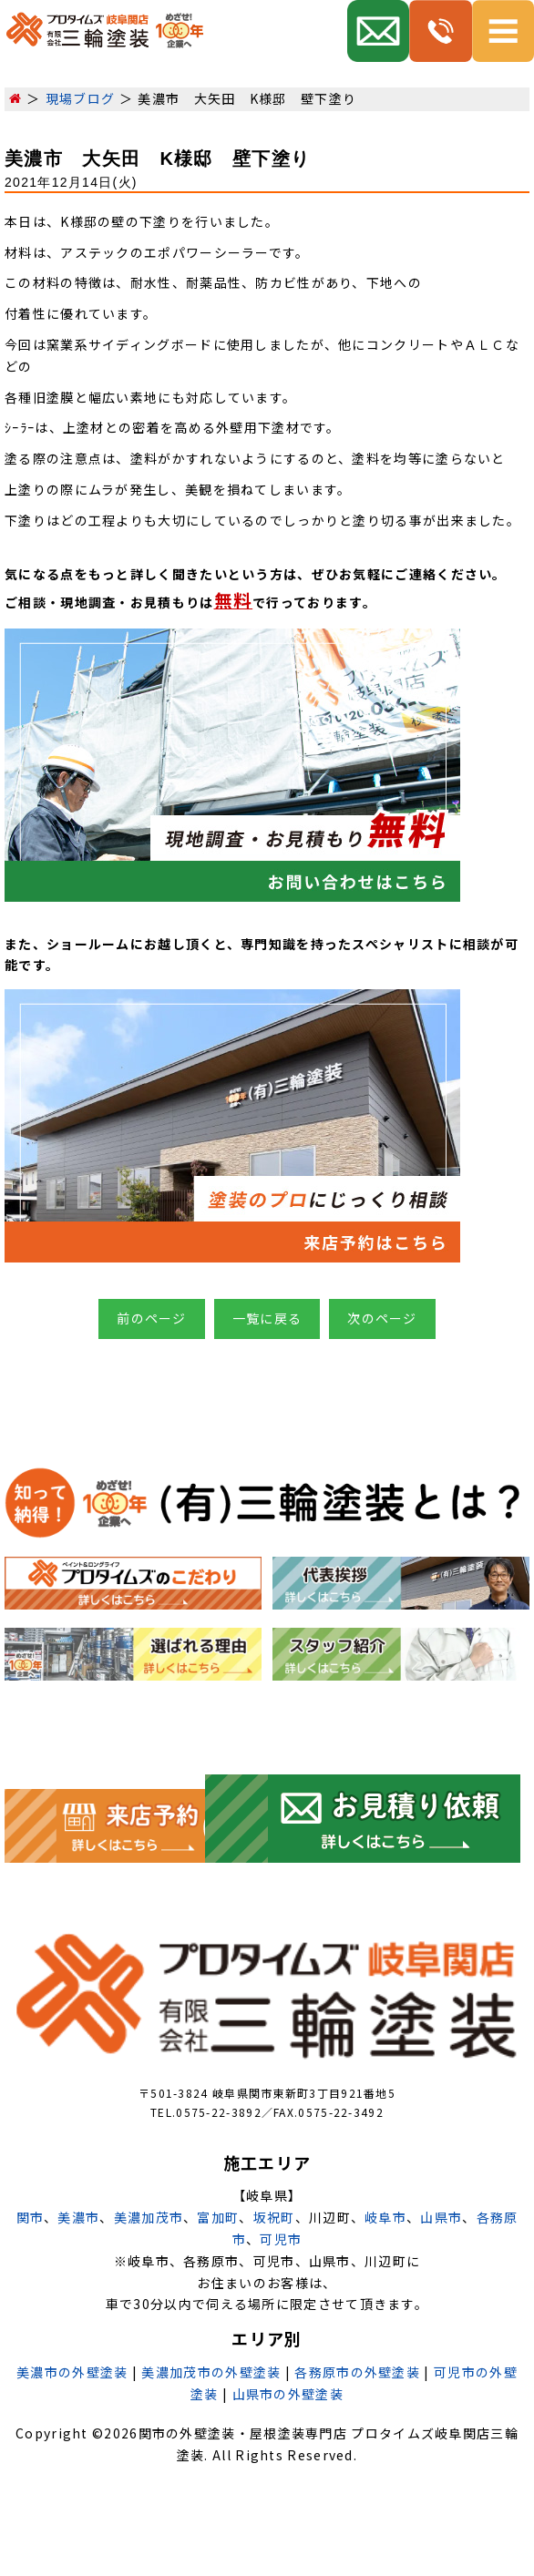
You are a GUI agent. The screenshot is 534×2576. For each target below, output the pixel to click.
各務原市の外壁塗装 (357, 2372)
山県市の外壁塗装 (288, 2394)
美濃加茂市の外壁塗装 (211, 2372)
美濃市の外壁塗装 (72, 2372)
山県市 (441, 2217)
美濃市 (78, 2217)
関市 (30, 2217)
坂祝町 (274, 2217)
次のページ (382, 1318)
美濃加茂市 (149, 2217)
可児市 (281, 2239)
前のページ (152, 1318)
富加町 (218, 2217)
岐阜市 (385, 2217)
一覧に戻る (267, 1318)
